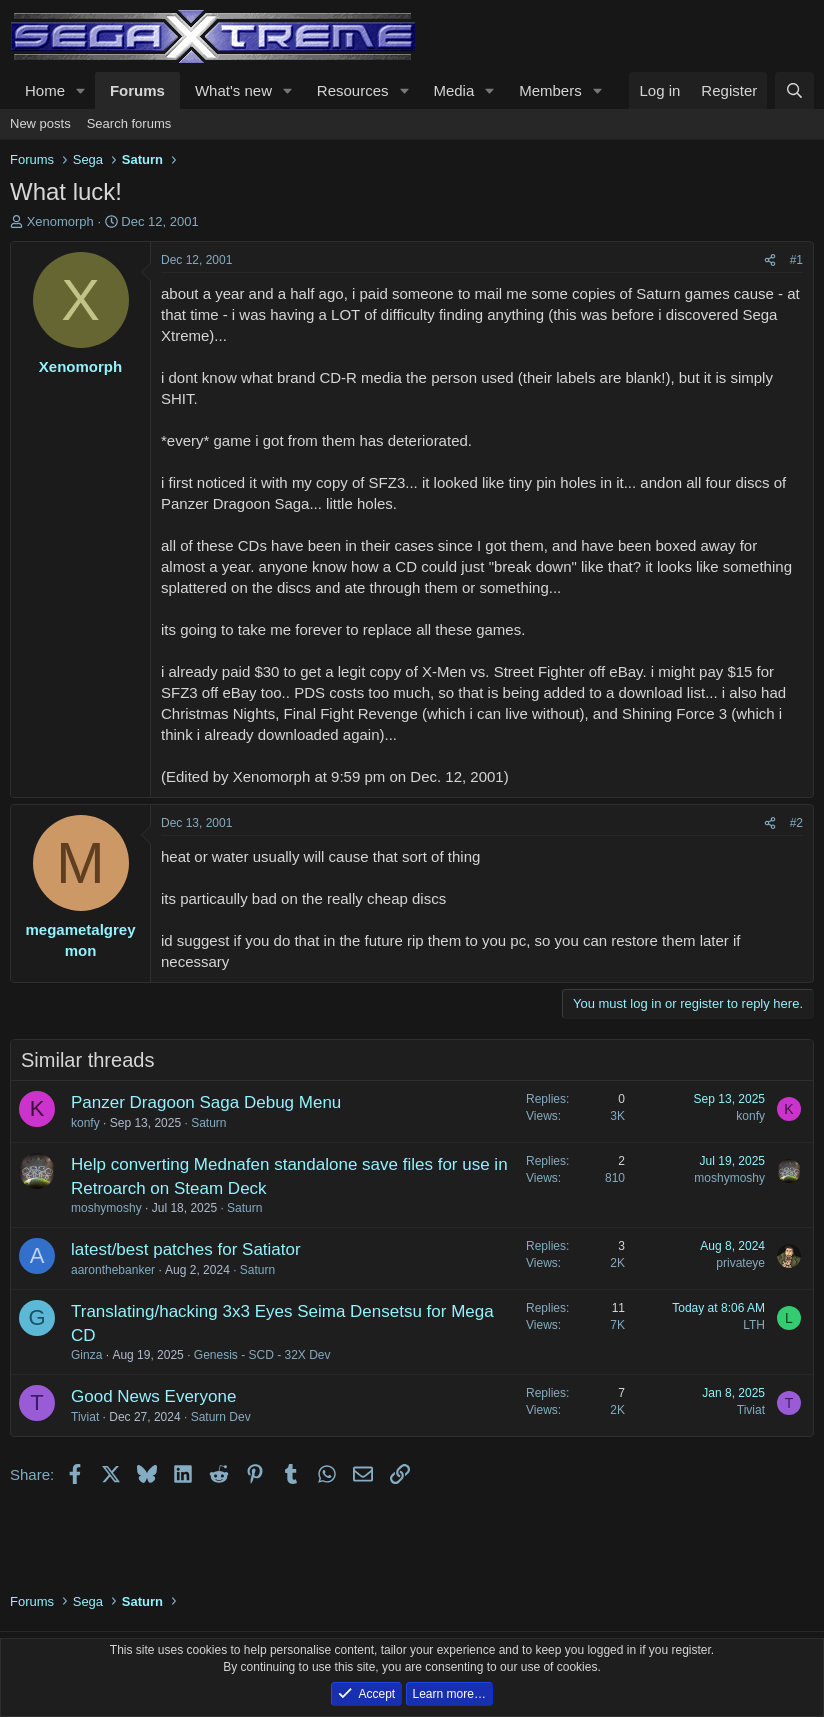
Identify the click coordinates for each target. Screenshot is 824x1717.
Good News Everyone (153, 1396)
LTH (754, 1325)
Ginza (86, 1355)
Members (550, 90)
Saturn (208, 1123)
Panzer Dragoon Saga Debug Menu (206, 1102)
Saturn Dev (221, 1417)
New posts (40, 123)
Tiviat (85, 1417)
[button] (81, 90)
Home (45, 90)
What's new (233, 90)
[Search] (794, 90)
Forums (137, 90)
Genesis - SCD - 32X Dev (262, 1355)
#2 (796, 823)
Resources (353, 90)
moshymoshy (106, 1208)
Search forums (129, 123)
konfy (85, 1123)
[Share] (770, 260)
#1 (796, 260)
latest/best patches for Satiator (186, 1249)
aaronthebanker (113, 1270)
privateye (740, 1263)
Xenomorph (60, 221)
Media (453, 90)
